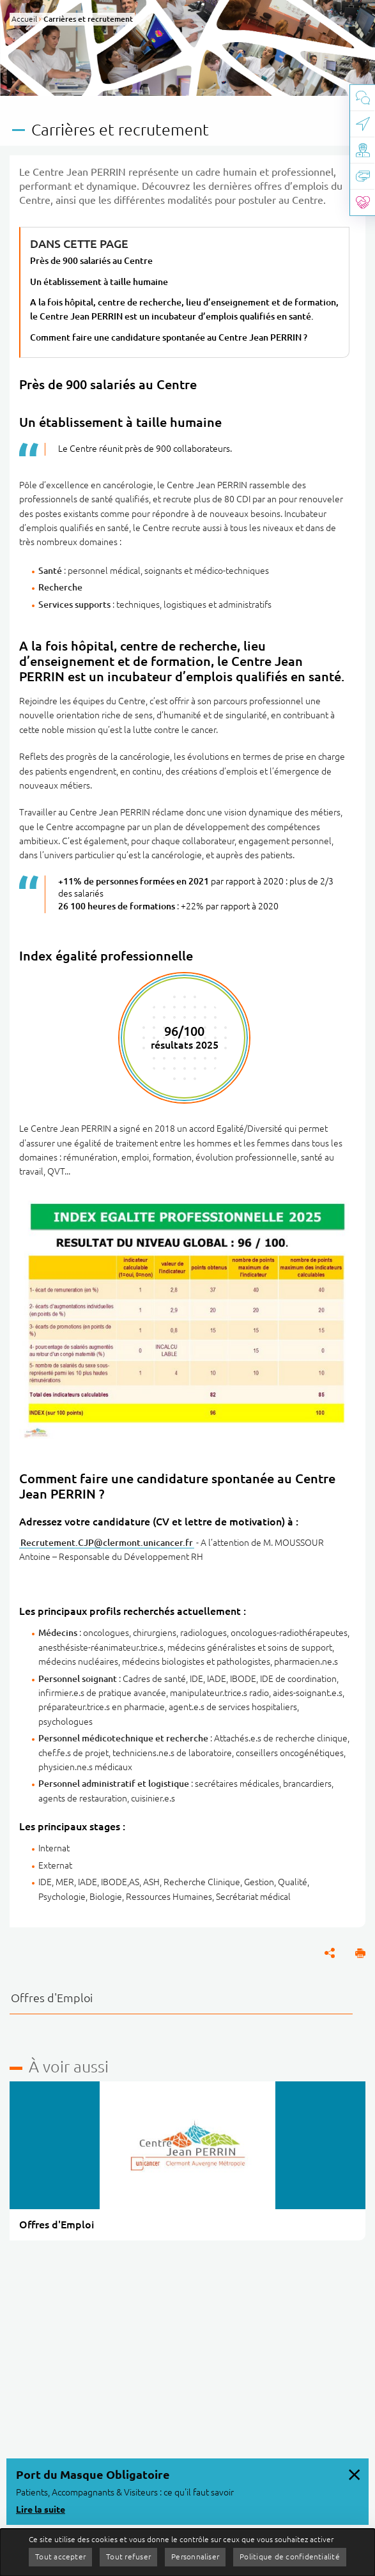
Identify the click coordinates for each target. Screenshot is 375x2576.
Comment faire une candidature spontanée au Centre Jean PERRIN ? (168, 337)
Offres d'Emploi (52, 1997)
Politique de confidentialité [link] (290, 2556)
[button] (360, 1953)
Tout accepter (60, 2556)
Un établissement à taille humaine (99, 282)
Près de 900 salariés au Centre (91, 261)
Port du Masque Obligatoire (93, 2474)
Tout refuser (128, 2556)
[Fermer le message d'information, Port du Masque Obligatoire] (354, 2472)
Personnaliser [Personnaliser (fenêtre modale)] (195, 2556)
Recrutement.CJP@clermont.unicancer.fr (106, 1543)
